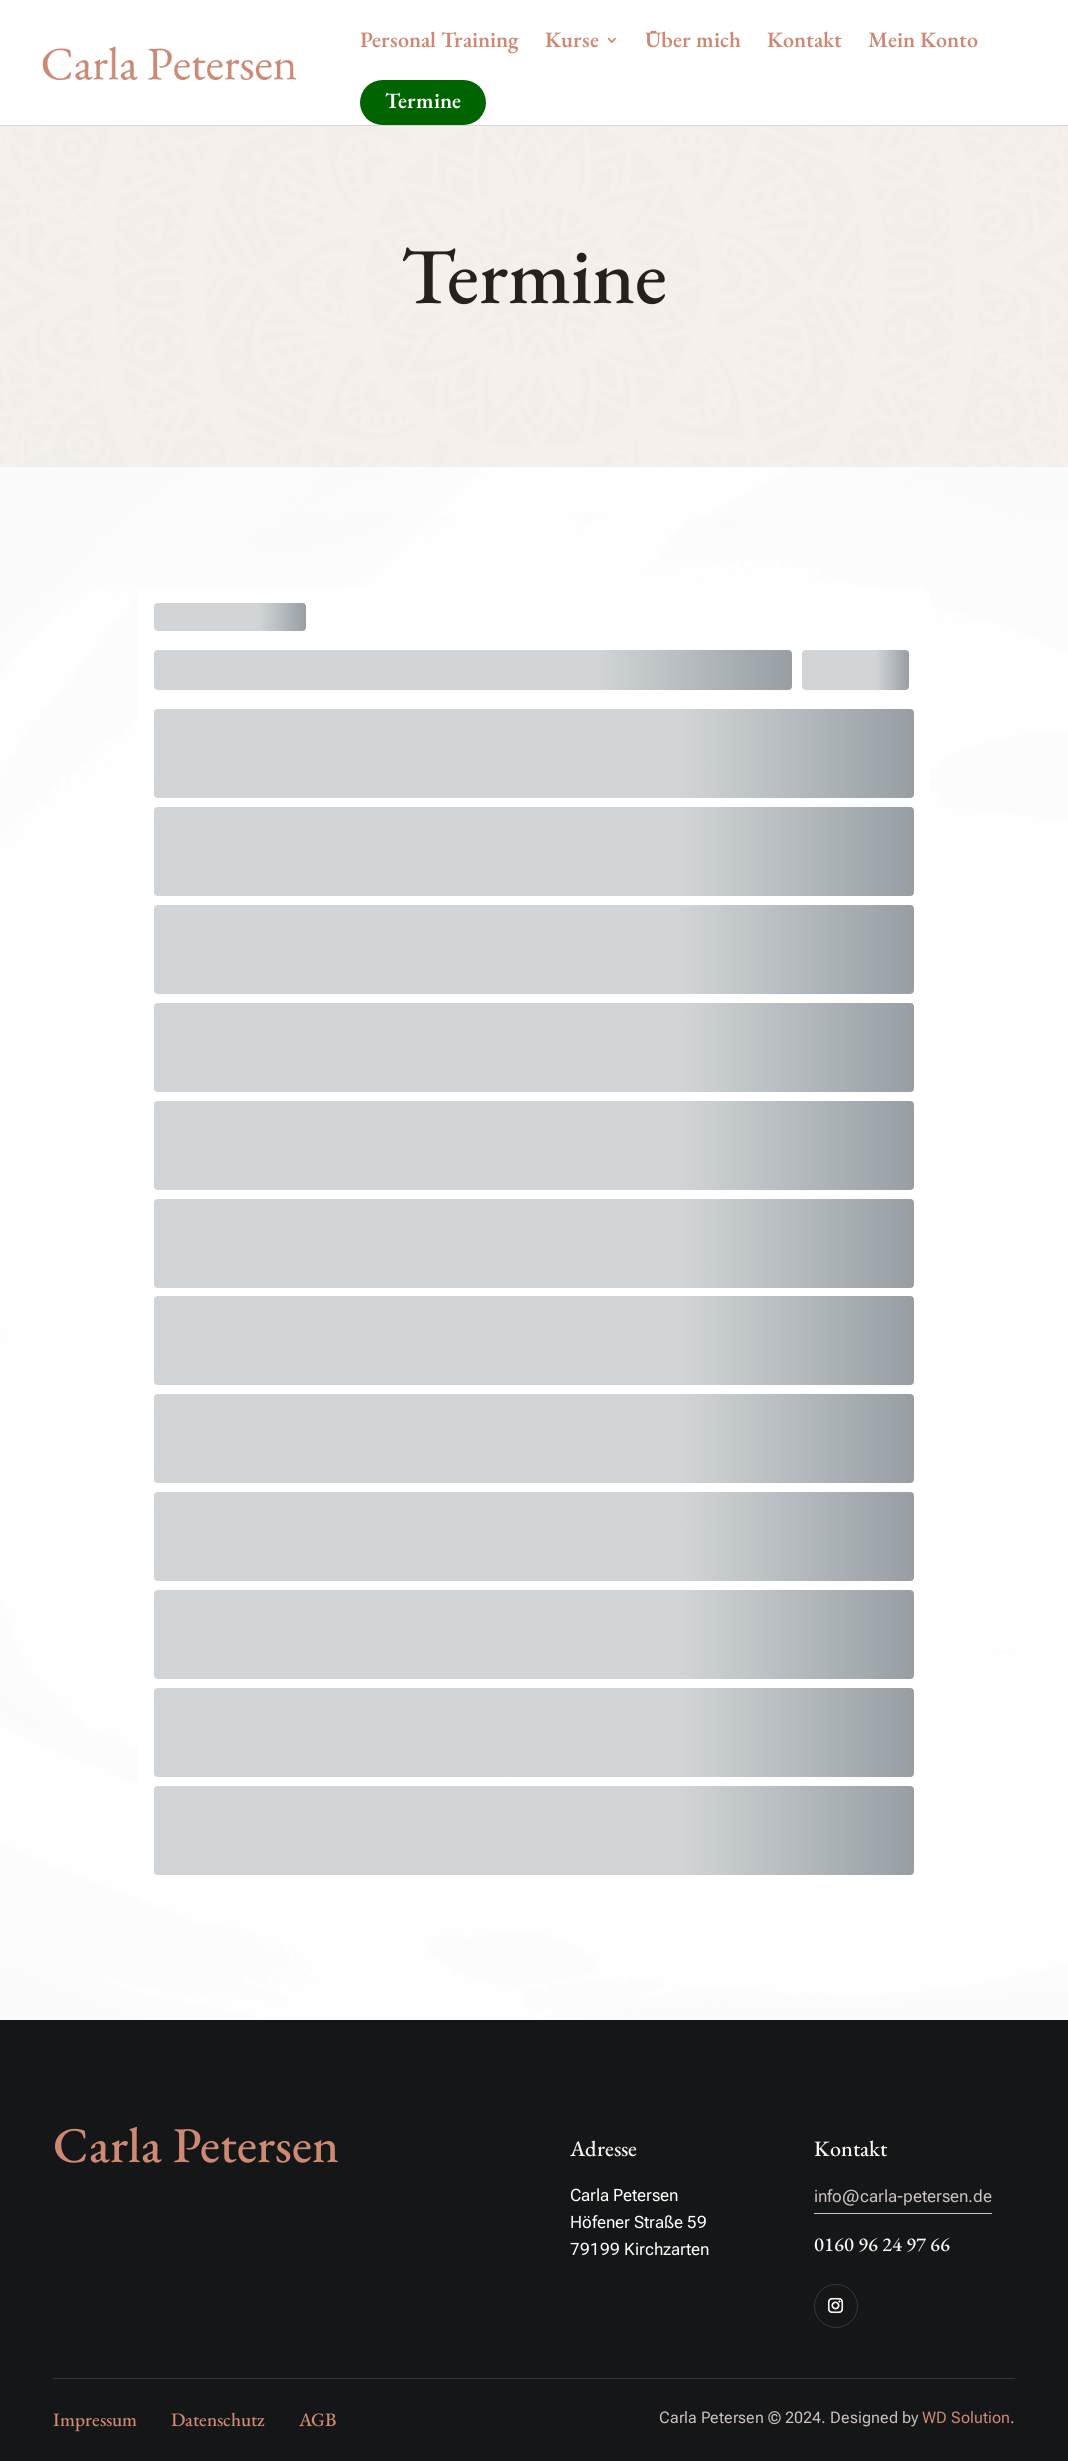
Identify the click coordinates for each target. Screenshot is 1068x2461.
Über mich (693, 43)
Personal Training (439, 43)
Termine (423, 100)
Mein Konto (923, 43)
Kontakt (804, 43)
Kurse (572, 43)
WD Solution (966, 2417)
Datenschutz (218, 2419)
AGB (317, 2419)
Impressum (95, 2419)
